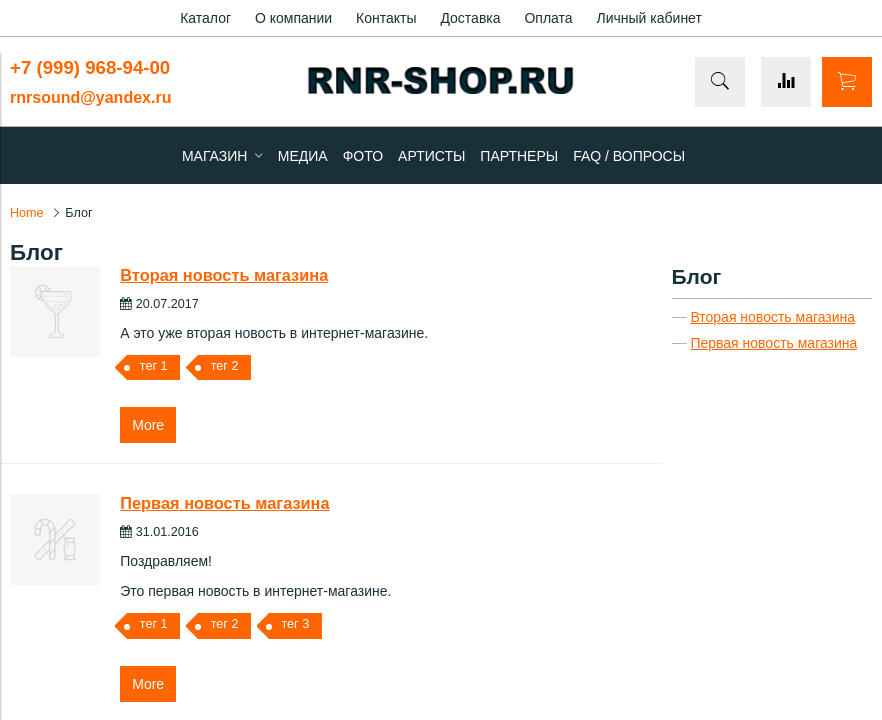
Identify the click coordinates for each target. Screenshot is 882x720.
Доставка (470, 18)
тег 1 (154, 366)
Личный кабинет (649, 18)
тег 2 (225, 366)
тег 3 (295, 624)
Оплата (548, 18)
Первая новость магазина (224, 503)
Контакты (386, 18)
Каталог (205, 18)
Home (27, 213)
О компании (293, 18)
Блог (697, 276)
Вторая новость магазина (224, 275)
